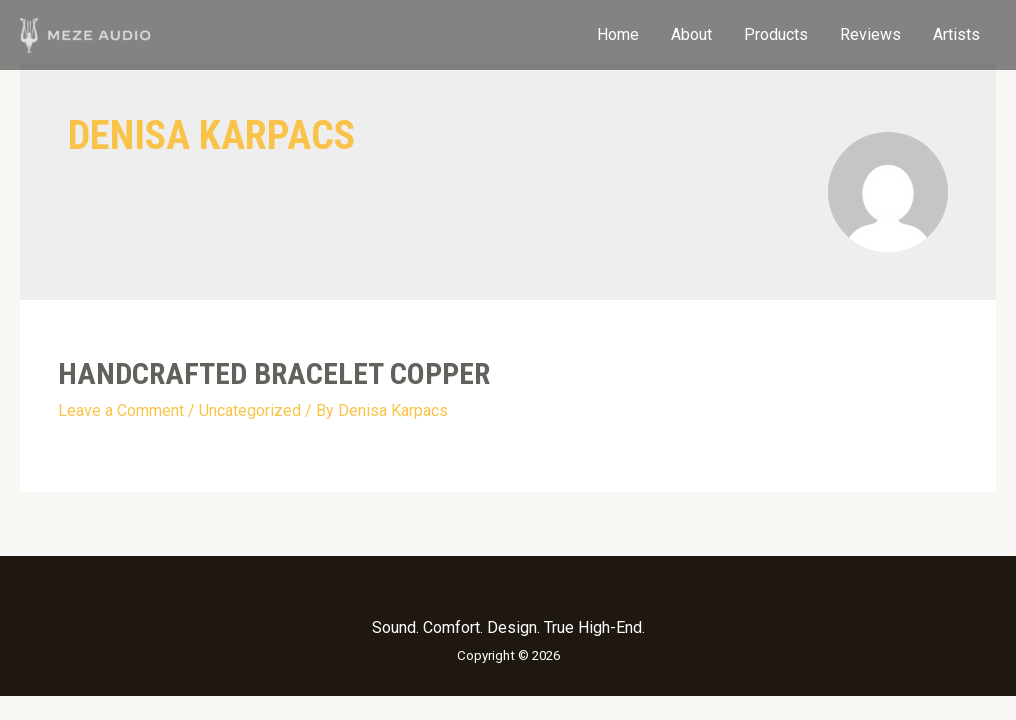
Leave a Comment (121, 410)
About (691, 34)
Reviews (870, 34)
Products (776, 34)
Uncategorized (250, 410)
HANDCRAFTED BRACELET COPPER (274, 373)
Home (618, 34)
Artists (956, 34)
